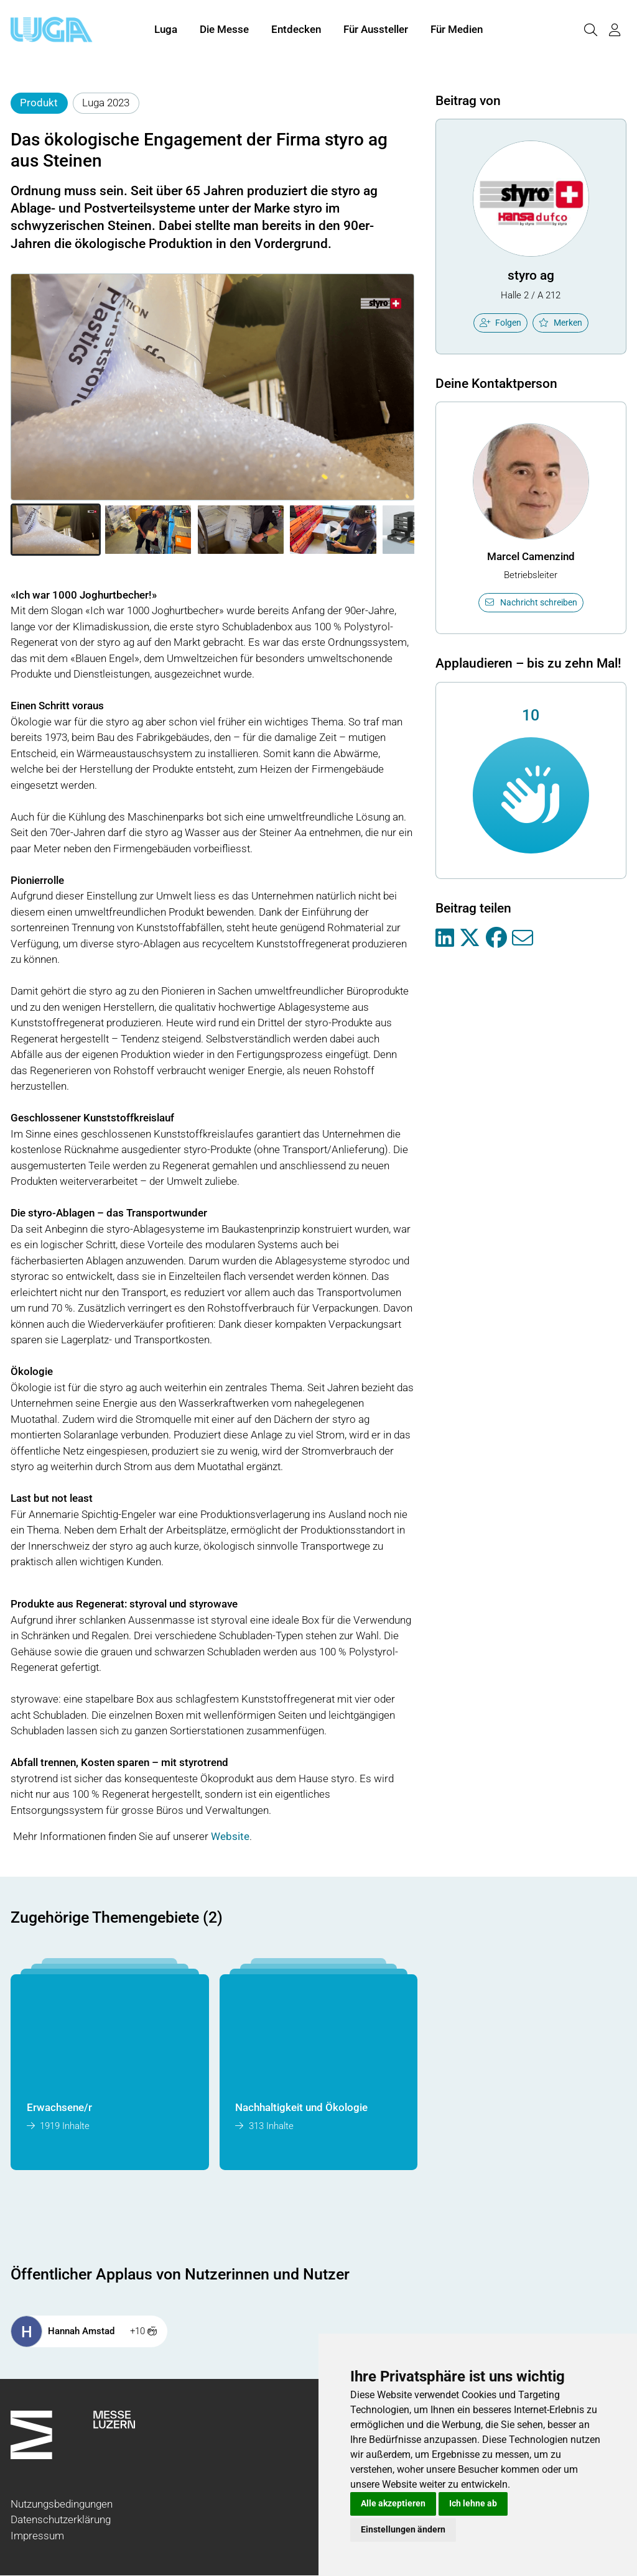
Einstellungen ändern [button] (403, 2529)
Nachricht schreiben (530, 602)
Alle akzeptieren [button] (393, 2503)
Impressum (37, 2535)
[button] (56, 530)
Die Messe (224, 30)
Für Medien (456, 30)
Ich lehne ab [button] (473, 2503)
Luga (165, 30)
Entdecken (296, 30)
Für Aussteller (375, 30)
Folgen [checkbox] (501, 323)
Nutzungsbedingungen (62, 2504)
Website (230, 1836)
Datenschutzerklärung (61, 2519)
